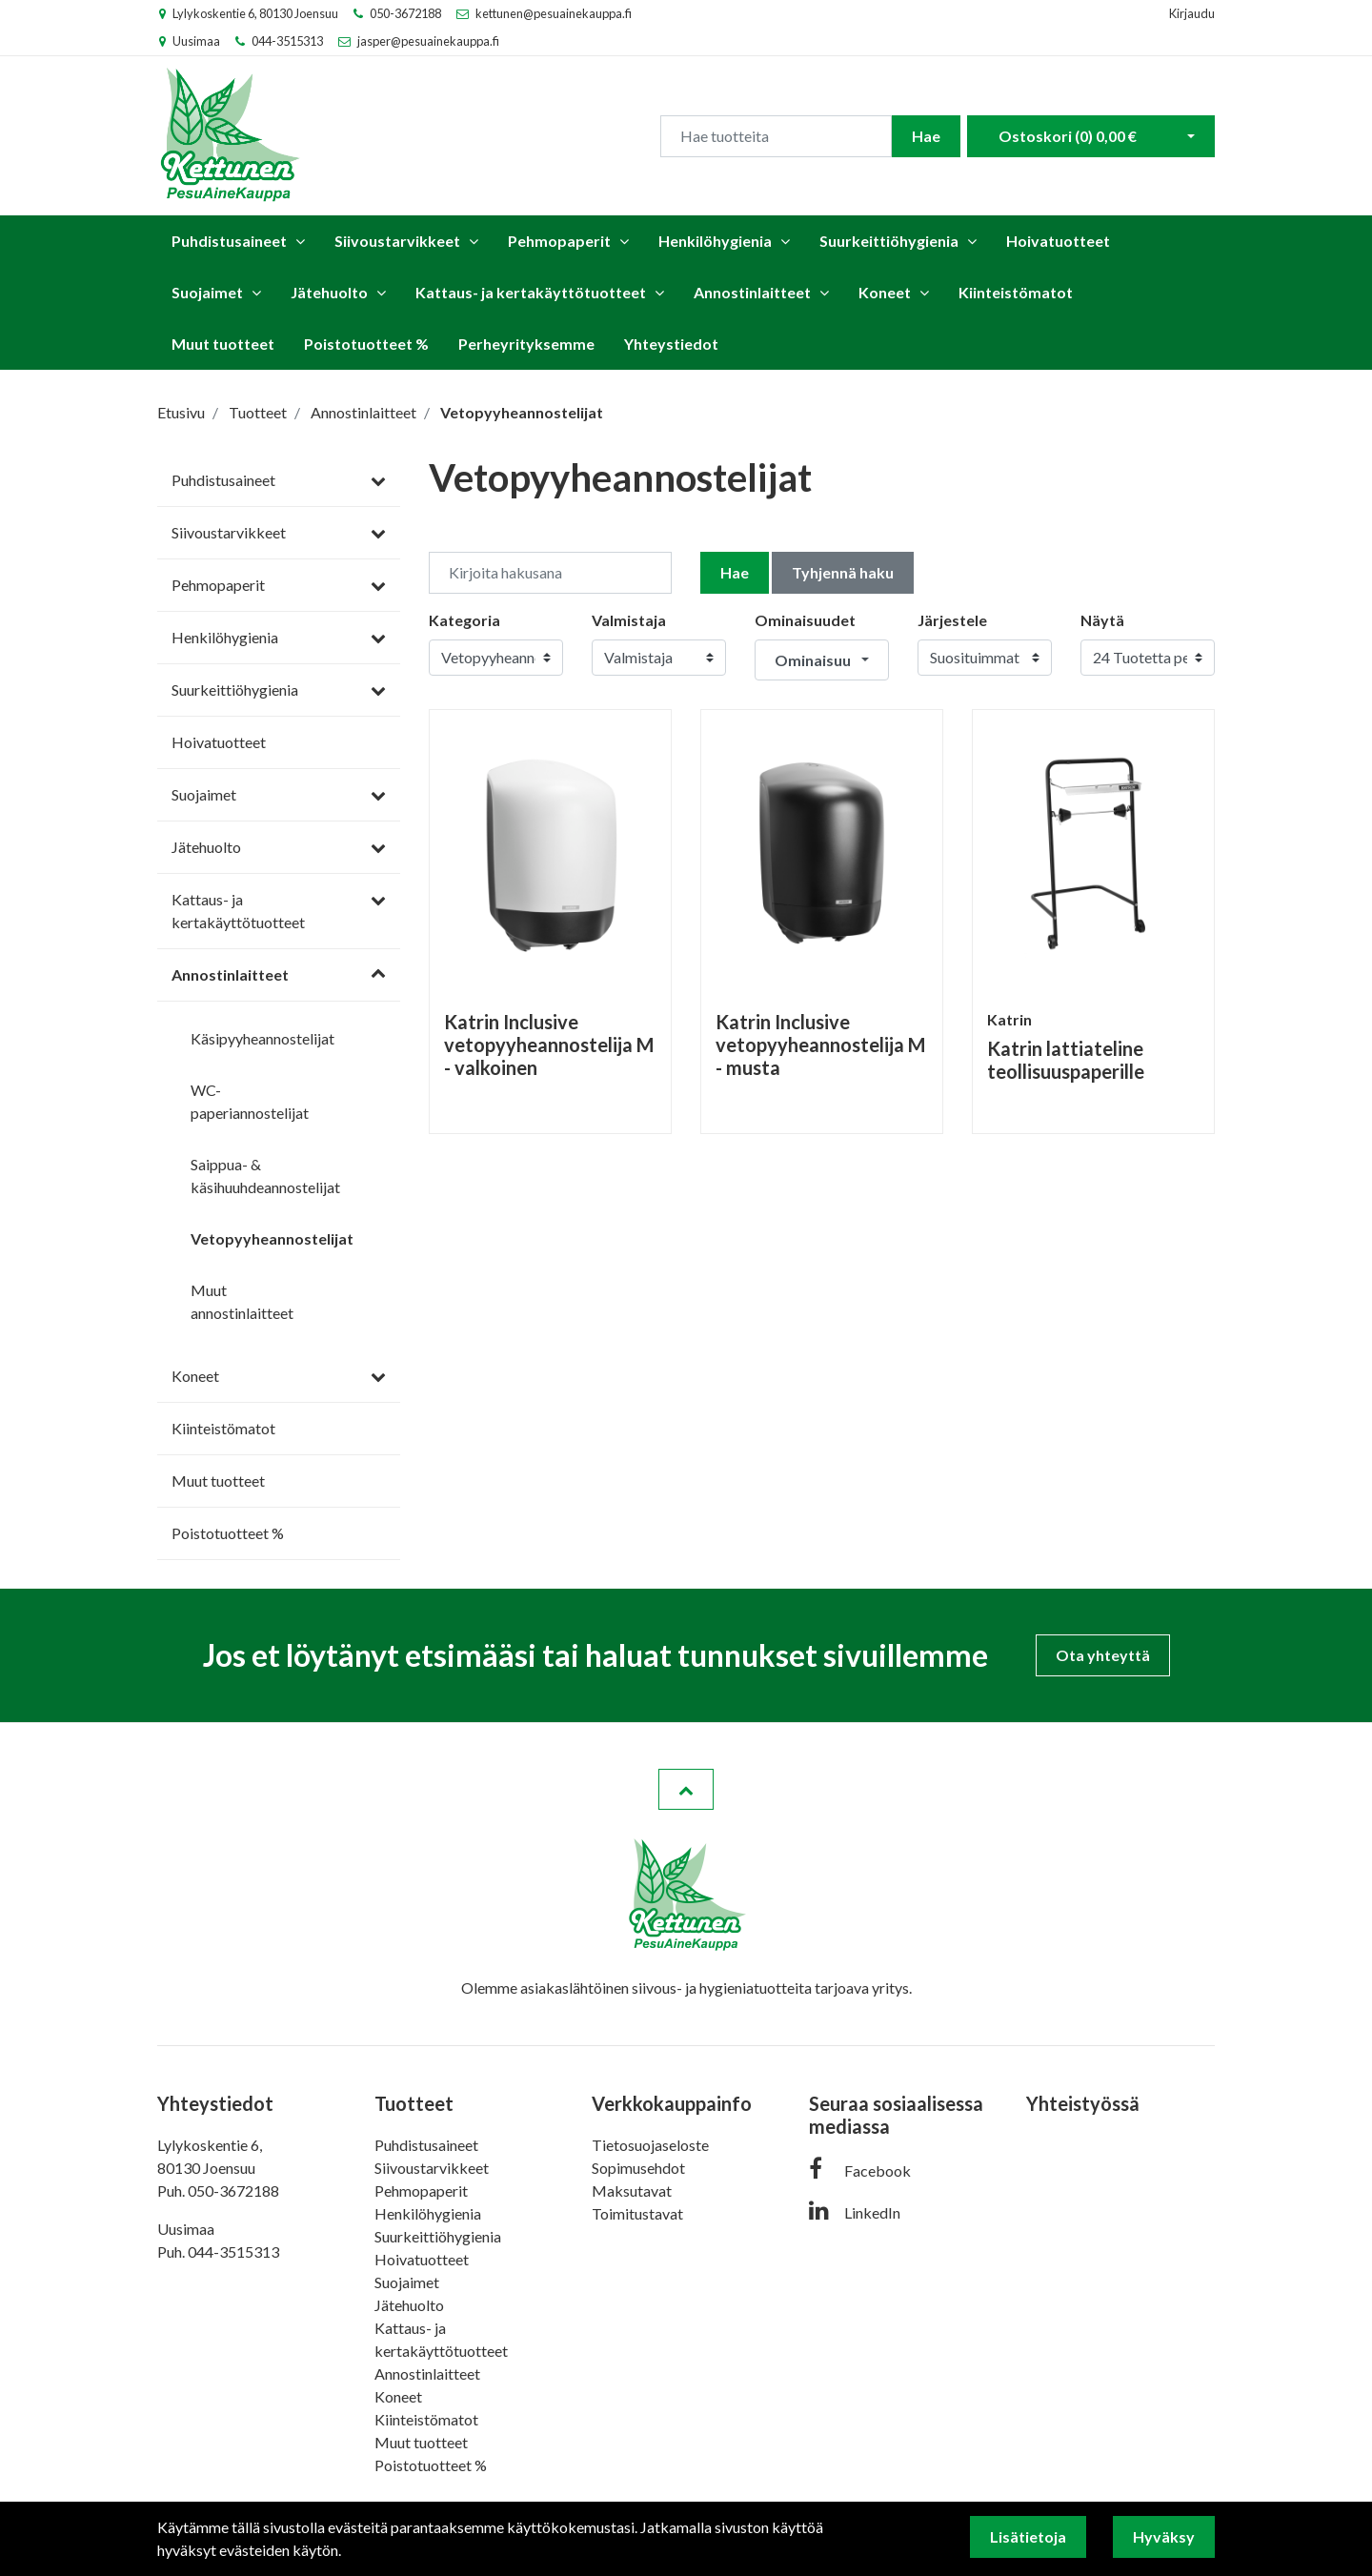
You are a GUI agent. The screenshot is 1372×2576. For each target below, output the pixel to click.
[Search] (776, 136)
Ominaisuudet (805, 620)
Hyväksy (1164, 2536)
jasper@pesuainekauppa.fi (428, 41)
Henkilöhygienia (715, 241)
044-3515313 (287, 41)
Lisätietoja (1028, 2536)
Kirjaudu (1192, 13)
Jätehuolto (329, 292)
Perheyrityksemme (526, 344)
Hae (926, 136)
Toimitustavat (637, 2213)
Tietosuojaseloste (650, 2145)
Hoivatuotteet (1058, 241)
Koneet (884, 292)
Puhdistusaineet (229, 241)
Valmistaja (629, 620)
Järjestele (952, 620)
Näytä (1102, 620)
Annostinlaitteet (752, 292)
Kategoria (464, 620)
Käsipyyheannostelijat (262, 1038)
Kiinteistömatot (1015, 292)
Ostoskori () (1068, 136)
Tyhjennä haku (843, 572)
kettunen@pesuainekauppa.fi (553, 13)
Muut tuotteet (223, 344)
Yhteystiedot (671, 344)
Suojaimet (207, 292)
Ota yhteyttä (1103, 1655)
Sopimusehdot (638, 2168)
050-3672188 (405, 13)
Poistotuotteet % (366, 344)
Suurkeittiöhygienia (888, 241)
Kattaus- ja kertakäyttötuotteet (530, 292)
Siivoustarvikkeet (397, 241)
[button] (822, 660)
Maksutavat (632, 2190)
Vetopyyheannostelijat (272, 1238)
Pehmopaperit (559, 241)
